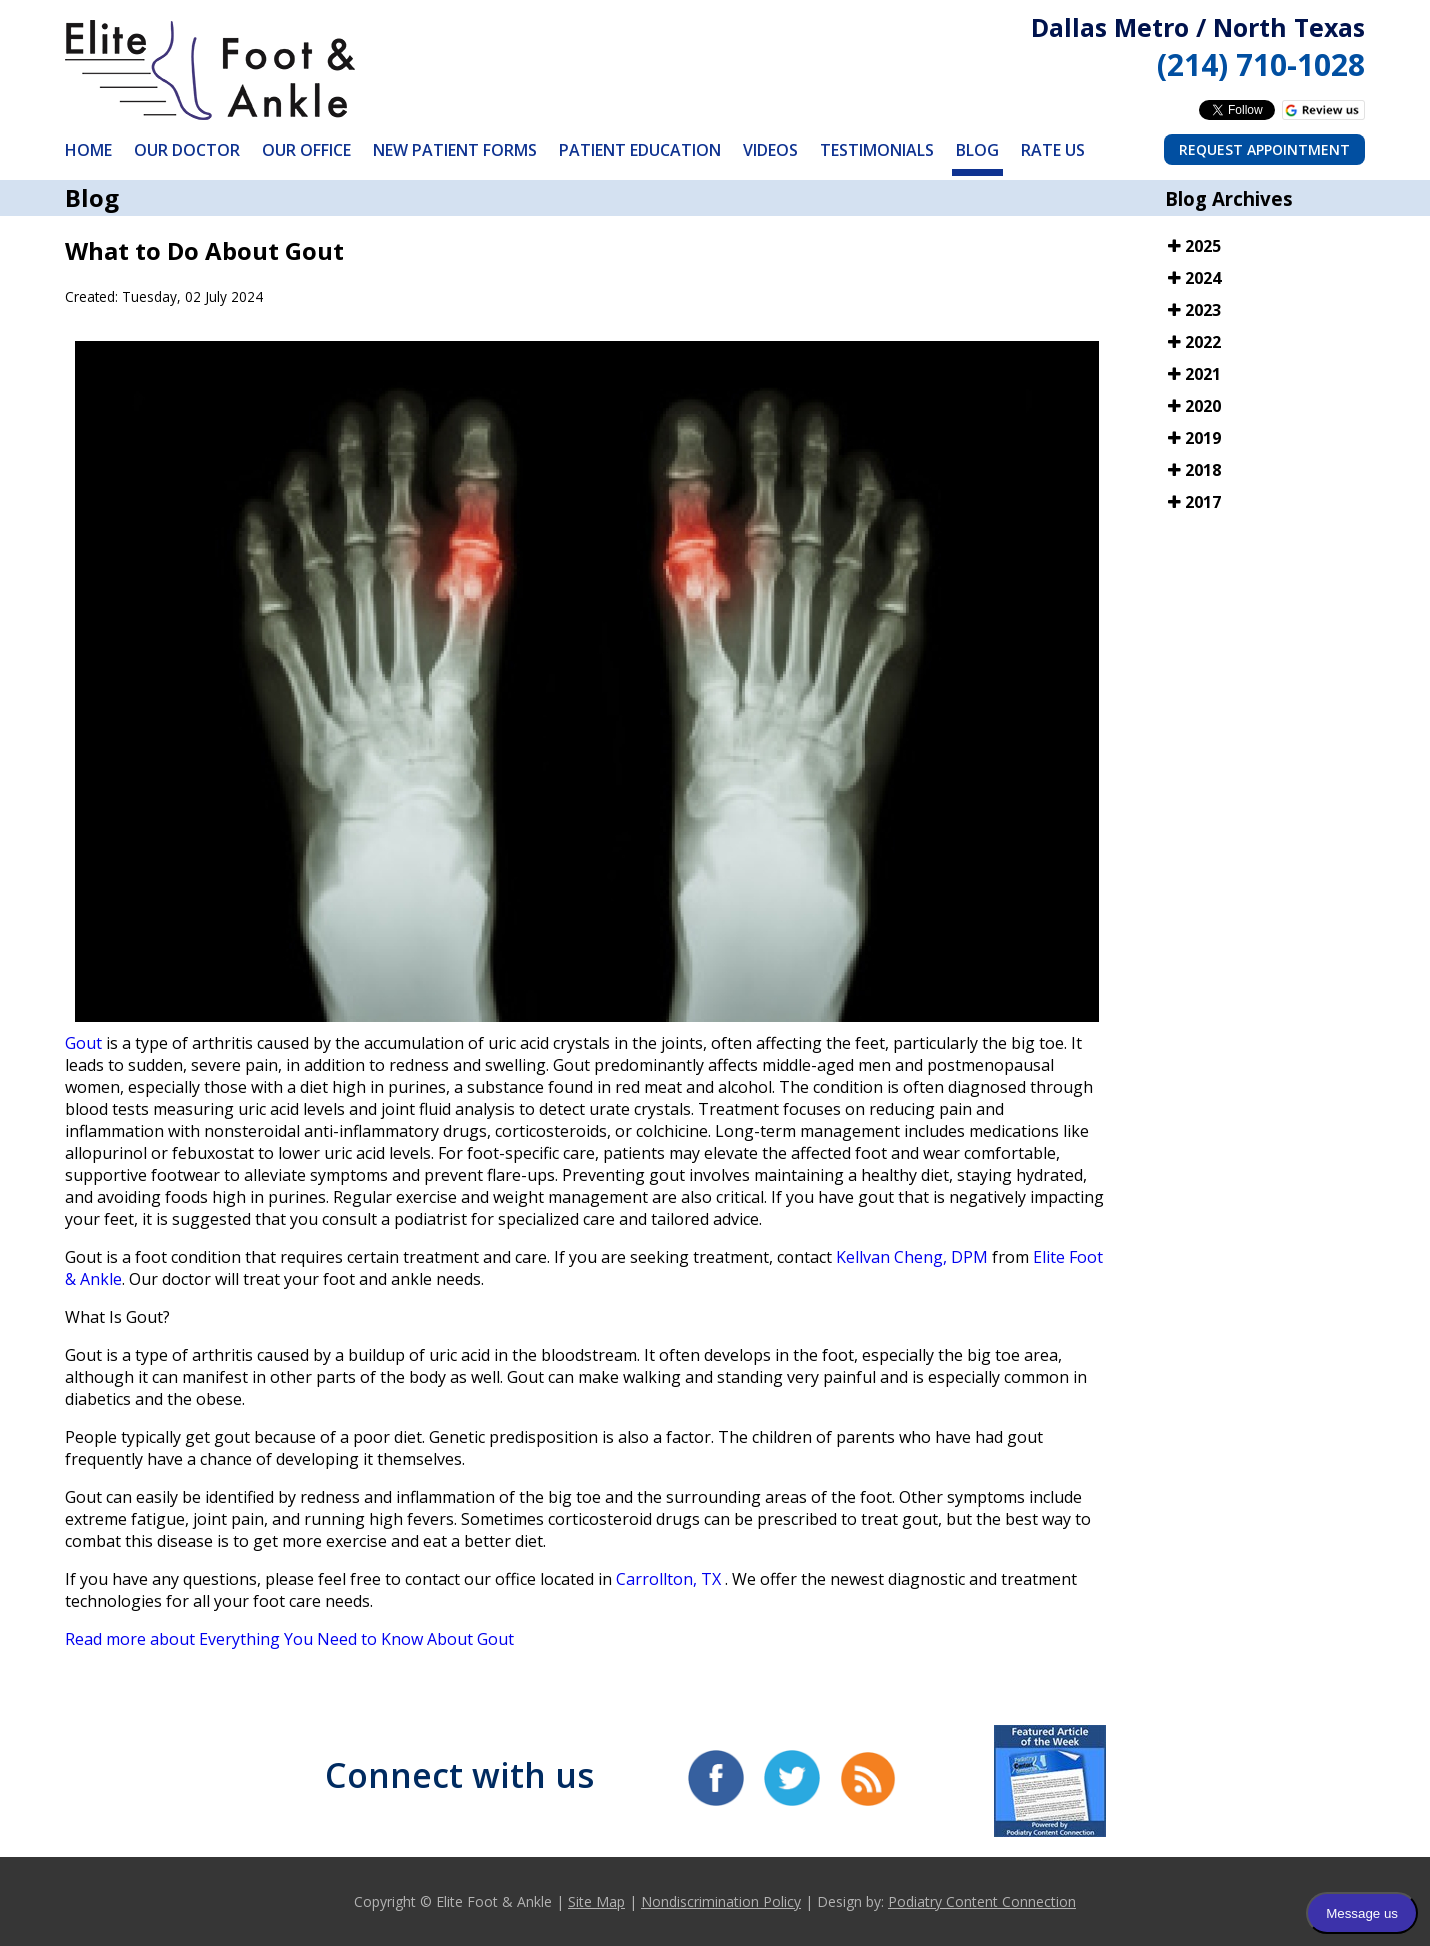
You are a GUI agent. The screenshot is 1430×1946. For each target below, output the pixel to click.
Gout (85, 1043)
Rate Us (1053, 150)
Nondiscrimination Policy (721, 1901)
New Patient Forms (455, 150)
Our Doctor (187, 150)
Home (88, 150)
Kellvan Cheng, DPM (912, 1257)
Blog (977, 150)
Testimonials (877, 150)
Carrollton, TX (668, 1579)
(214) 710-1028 (1261, 64)
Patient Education (640, 150)
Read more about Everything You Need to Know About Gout (289, 1639)
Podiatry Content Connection (982, 1901)
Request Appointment (1264, 149)
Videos (770, 150)
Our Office (306, 150)
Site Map (596, 1901)
